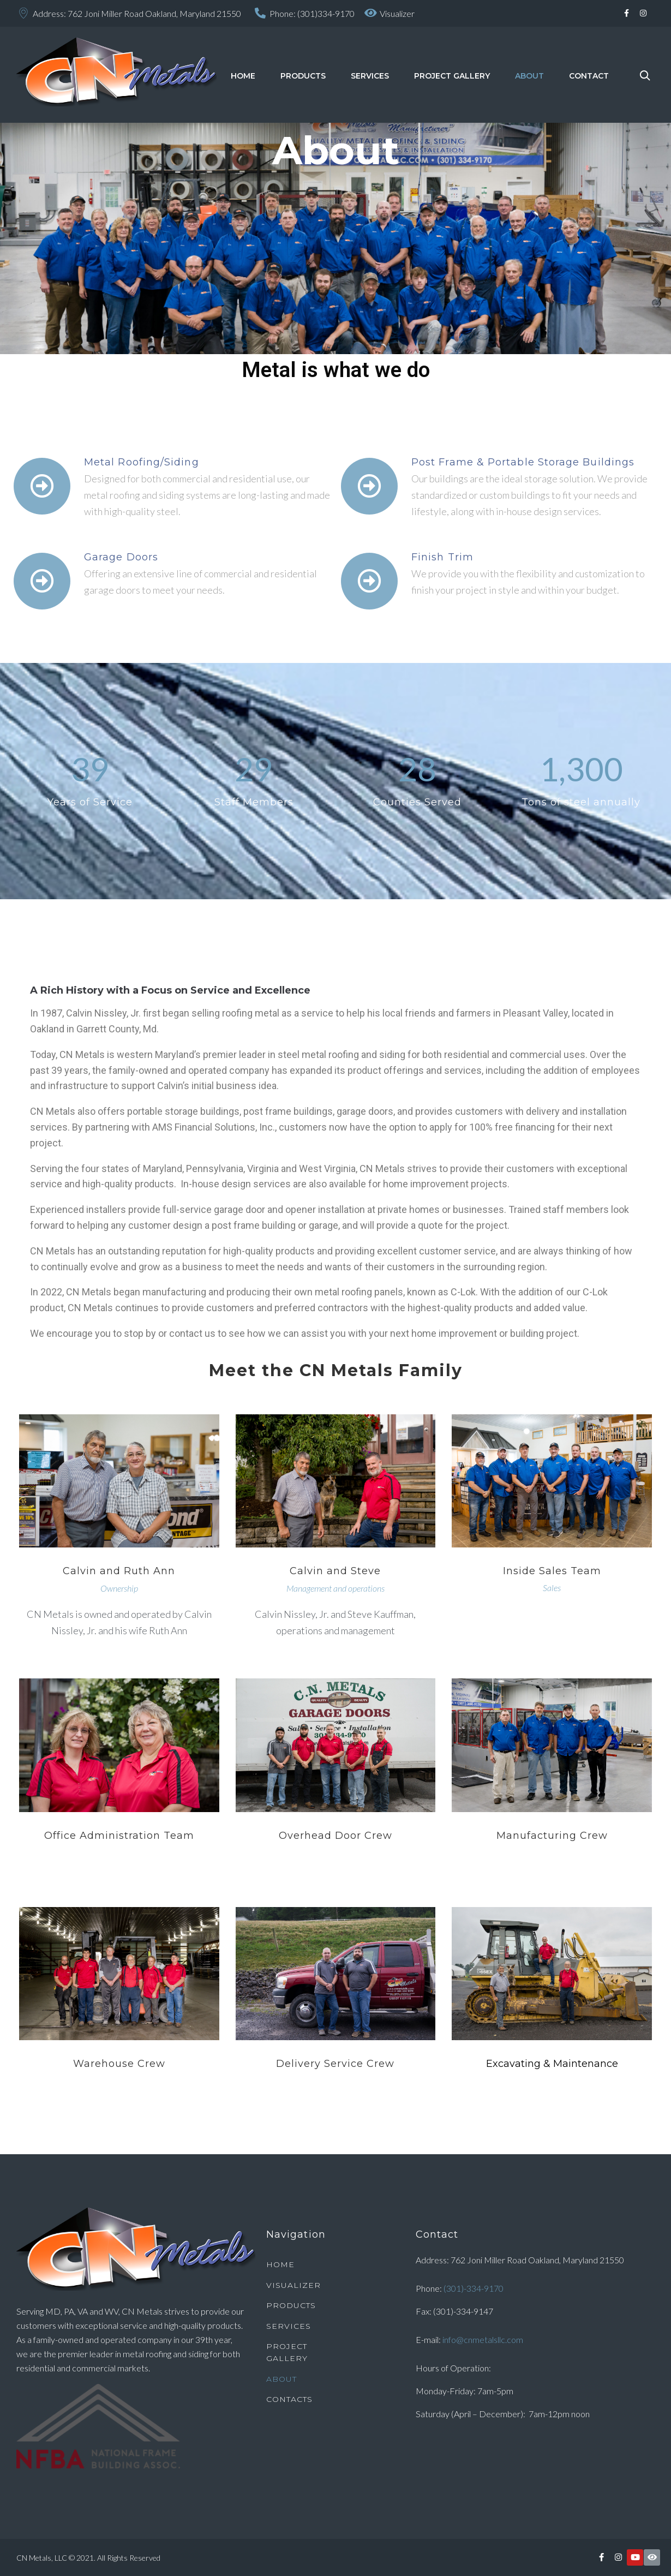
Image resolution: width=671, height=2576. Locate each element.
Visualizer (397, 13)
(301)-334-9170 (474, 2288)
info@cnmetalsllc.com (482, 2339)
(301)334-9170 (326, 13)
